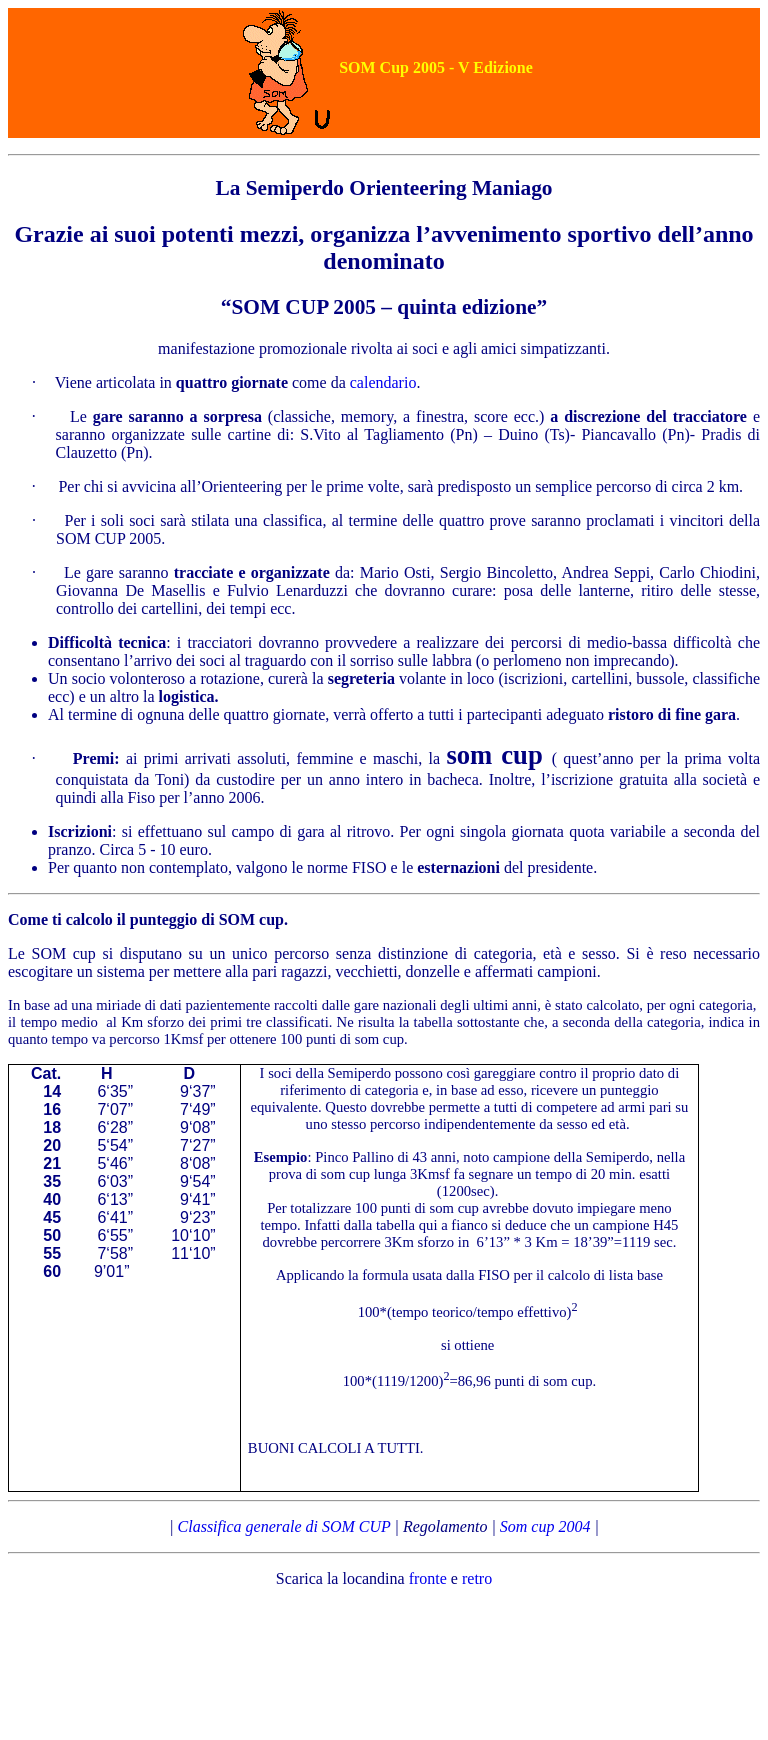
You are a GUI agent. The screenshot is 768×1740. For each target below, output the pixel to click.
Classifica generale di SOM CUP (284, 1526)
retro (477, 1578)
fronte (428, 1578)
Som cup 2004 (545, 1526)
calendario (383, 382)
